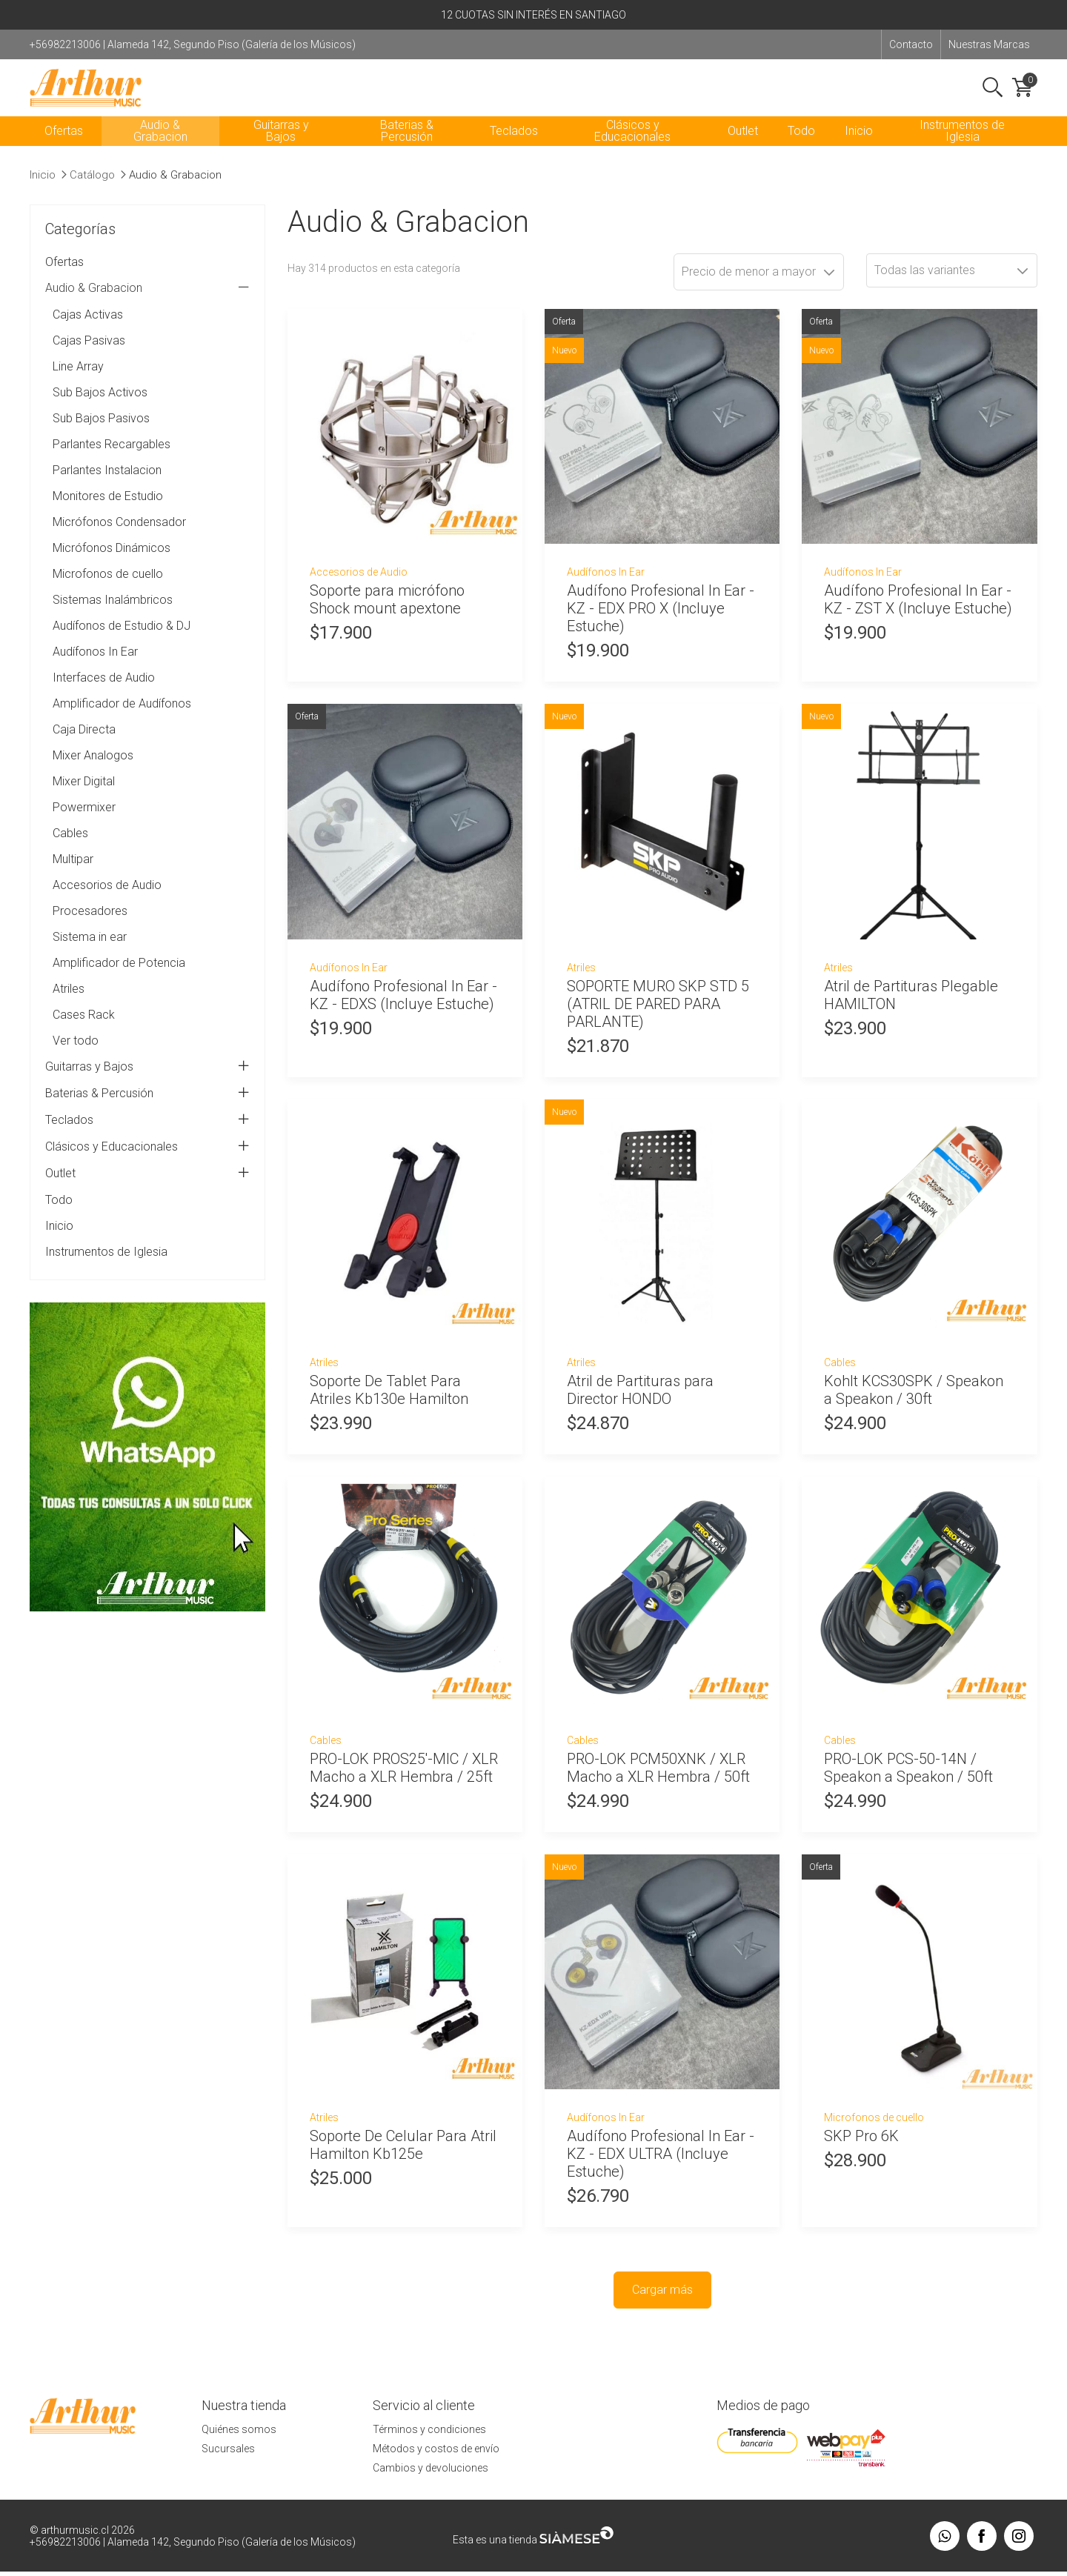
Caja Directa (84, 746)
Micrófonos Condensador (119, 539)
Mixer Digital (84, 798)
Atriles (68, 1006)
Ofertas (63, 148)
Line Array (78, 383)
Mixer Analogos (93, 772)
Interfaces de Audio (104, 695)
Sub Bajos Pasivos (101, 435)
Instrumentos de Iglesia (962, 148)
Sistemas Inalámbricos (113, 617)
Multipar (73, 876)
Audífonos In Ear (95, 669)
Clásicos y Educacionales (632, 148)
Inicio (859, 148)
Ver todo (76, 1058)
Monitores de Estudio (108, 513)
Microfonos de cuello (108, 591)
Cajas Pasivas (89, 357)
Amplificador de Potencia (119, 980)
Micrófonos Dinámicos (111, 565)
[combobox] (951, 287)
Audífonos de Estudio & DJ (121, 643)
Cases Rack (84, 1032)
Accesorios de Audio (107, 902)
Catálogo (92, 192)
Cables (70, 850)
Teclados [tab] (147, 1137)
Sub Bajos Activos (100, 409)
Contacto (911, 44)
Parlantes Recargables (111, 461)
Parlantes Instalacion (107, 487)
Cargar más (662, 2307)
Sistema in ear (90, 954)
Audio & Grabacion (160, 148)
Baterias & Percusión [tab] (147, 1110)
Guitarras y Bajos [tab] (147, 1083)
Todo (801, 148)
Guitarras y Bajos (281, 148)
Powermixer (84, 824)
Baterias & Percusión (406, 148)
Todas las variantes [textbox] (924, 287)
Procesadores (90, 928)
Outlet (743, 148)
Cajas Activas (88, 332)
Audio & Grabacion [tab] (147, 305)
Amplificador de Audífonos (122, 720)
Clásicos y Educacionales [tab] (147, 1163)
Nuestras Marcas (989, 44)
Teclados (514, 148)
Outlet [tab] (147, 1190)
